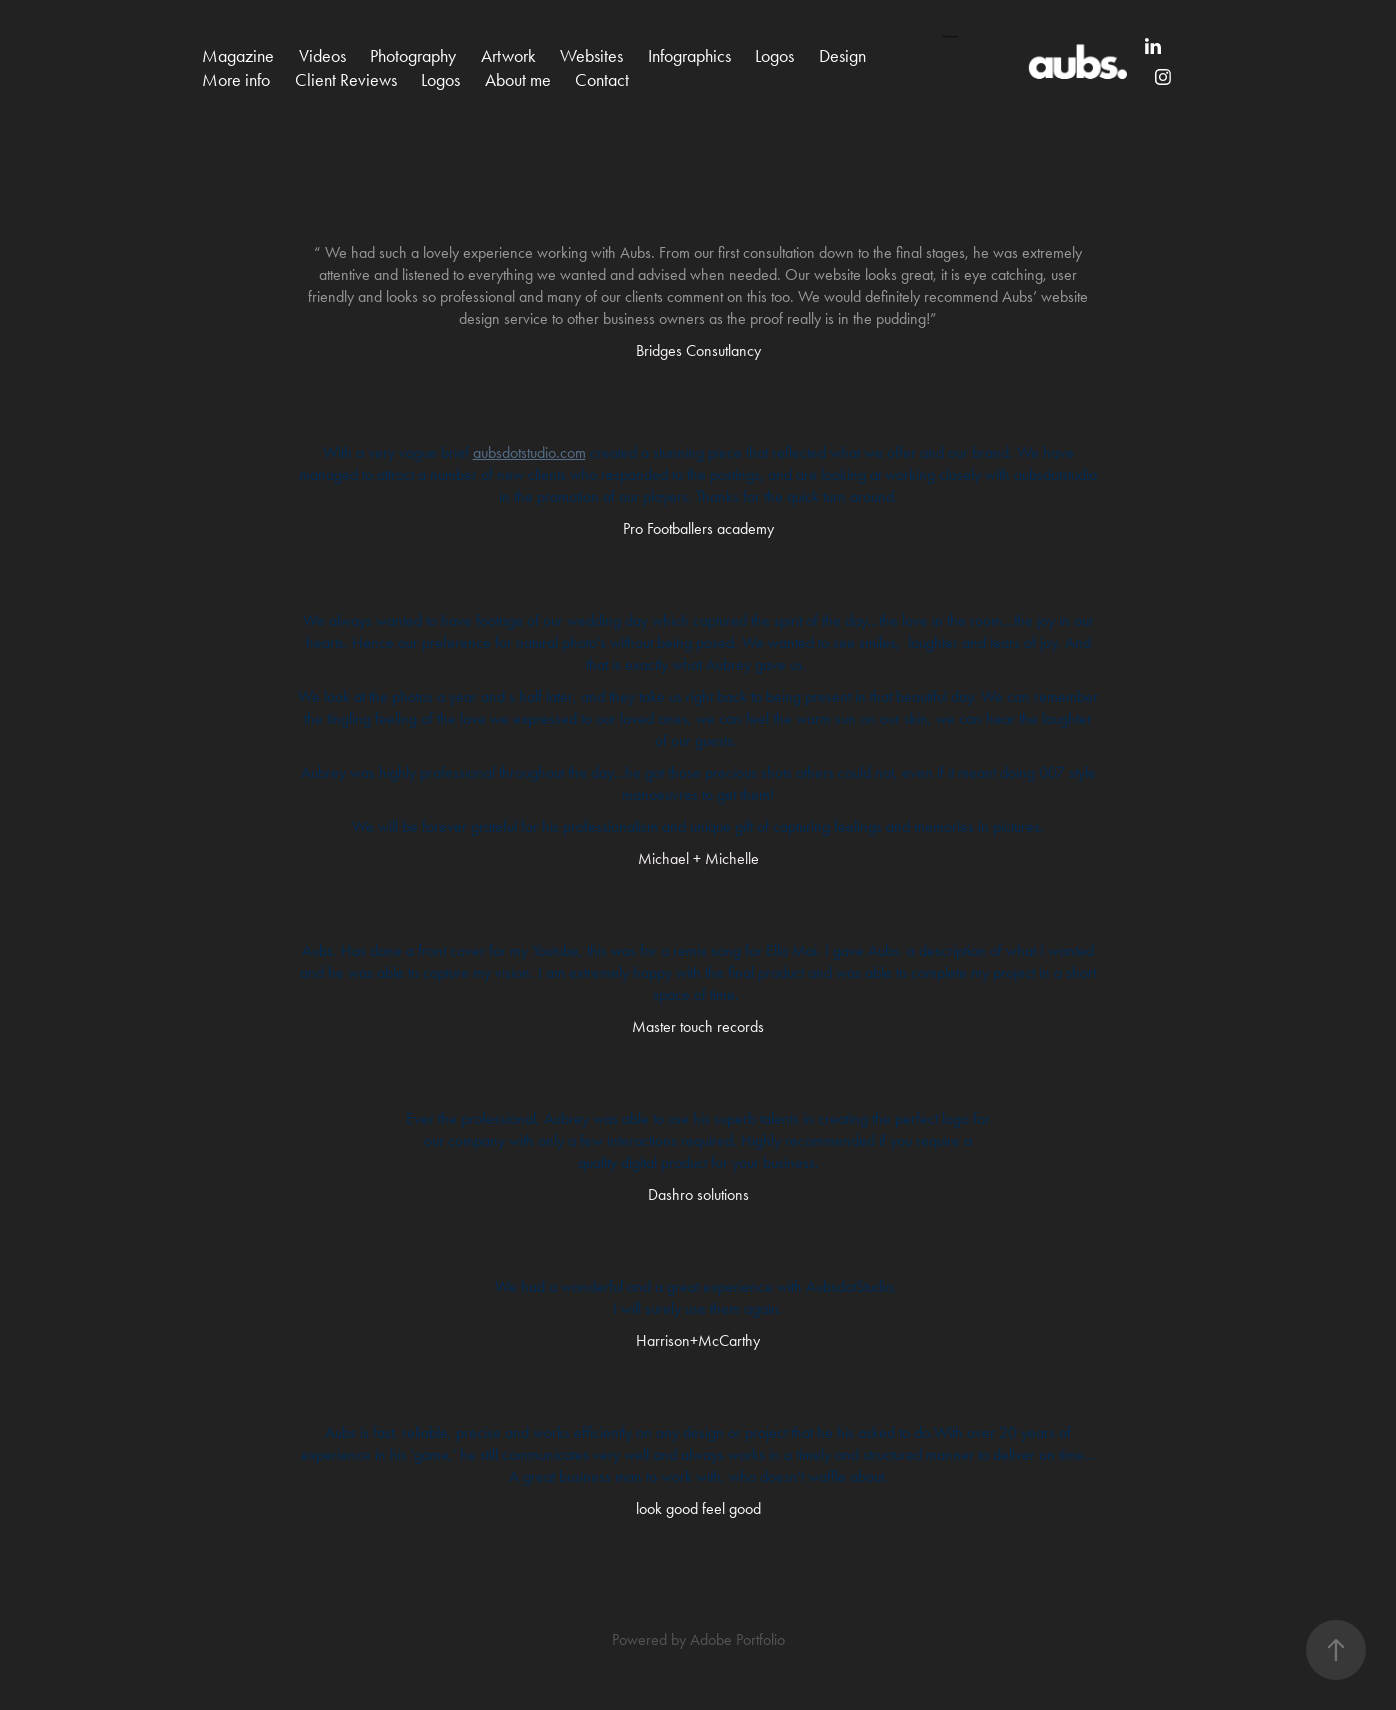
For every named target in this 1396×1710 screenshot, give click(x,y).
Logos (774, 56)
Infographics (689, 56)
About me (518, 80)
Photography (413, 56)
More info (236, 80)
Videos (322, 56)
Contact (602, 80)
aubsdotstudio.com (529, 452)
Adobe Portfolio (737, 1639)
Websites (591, 56)
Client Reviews (346, 80)
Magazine (238, 56)
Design (842, 56)
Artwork (508, 56)
